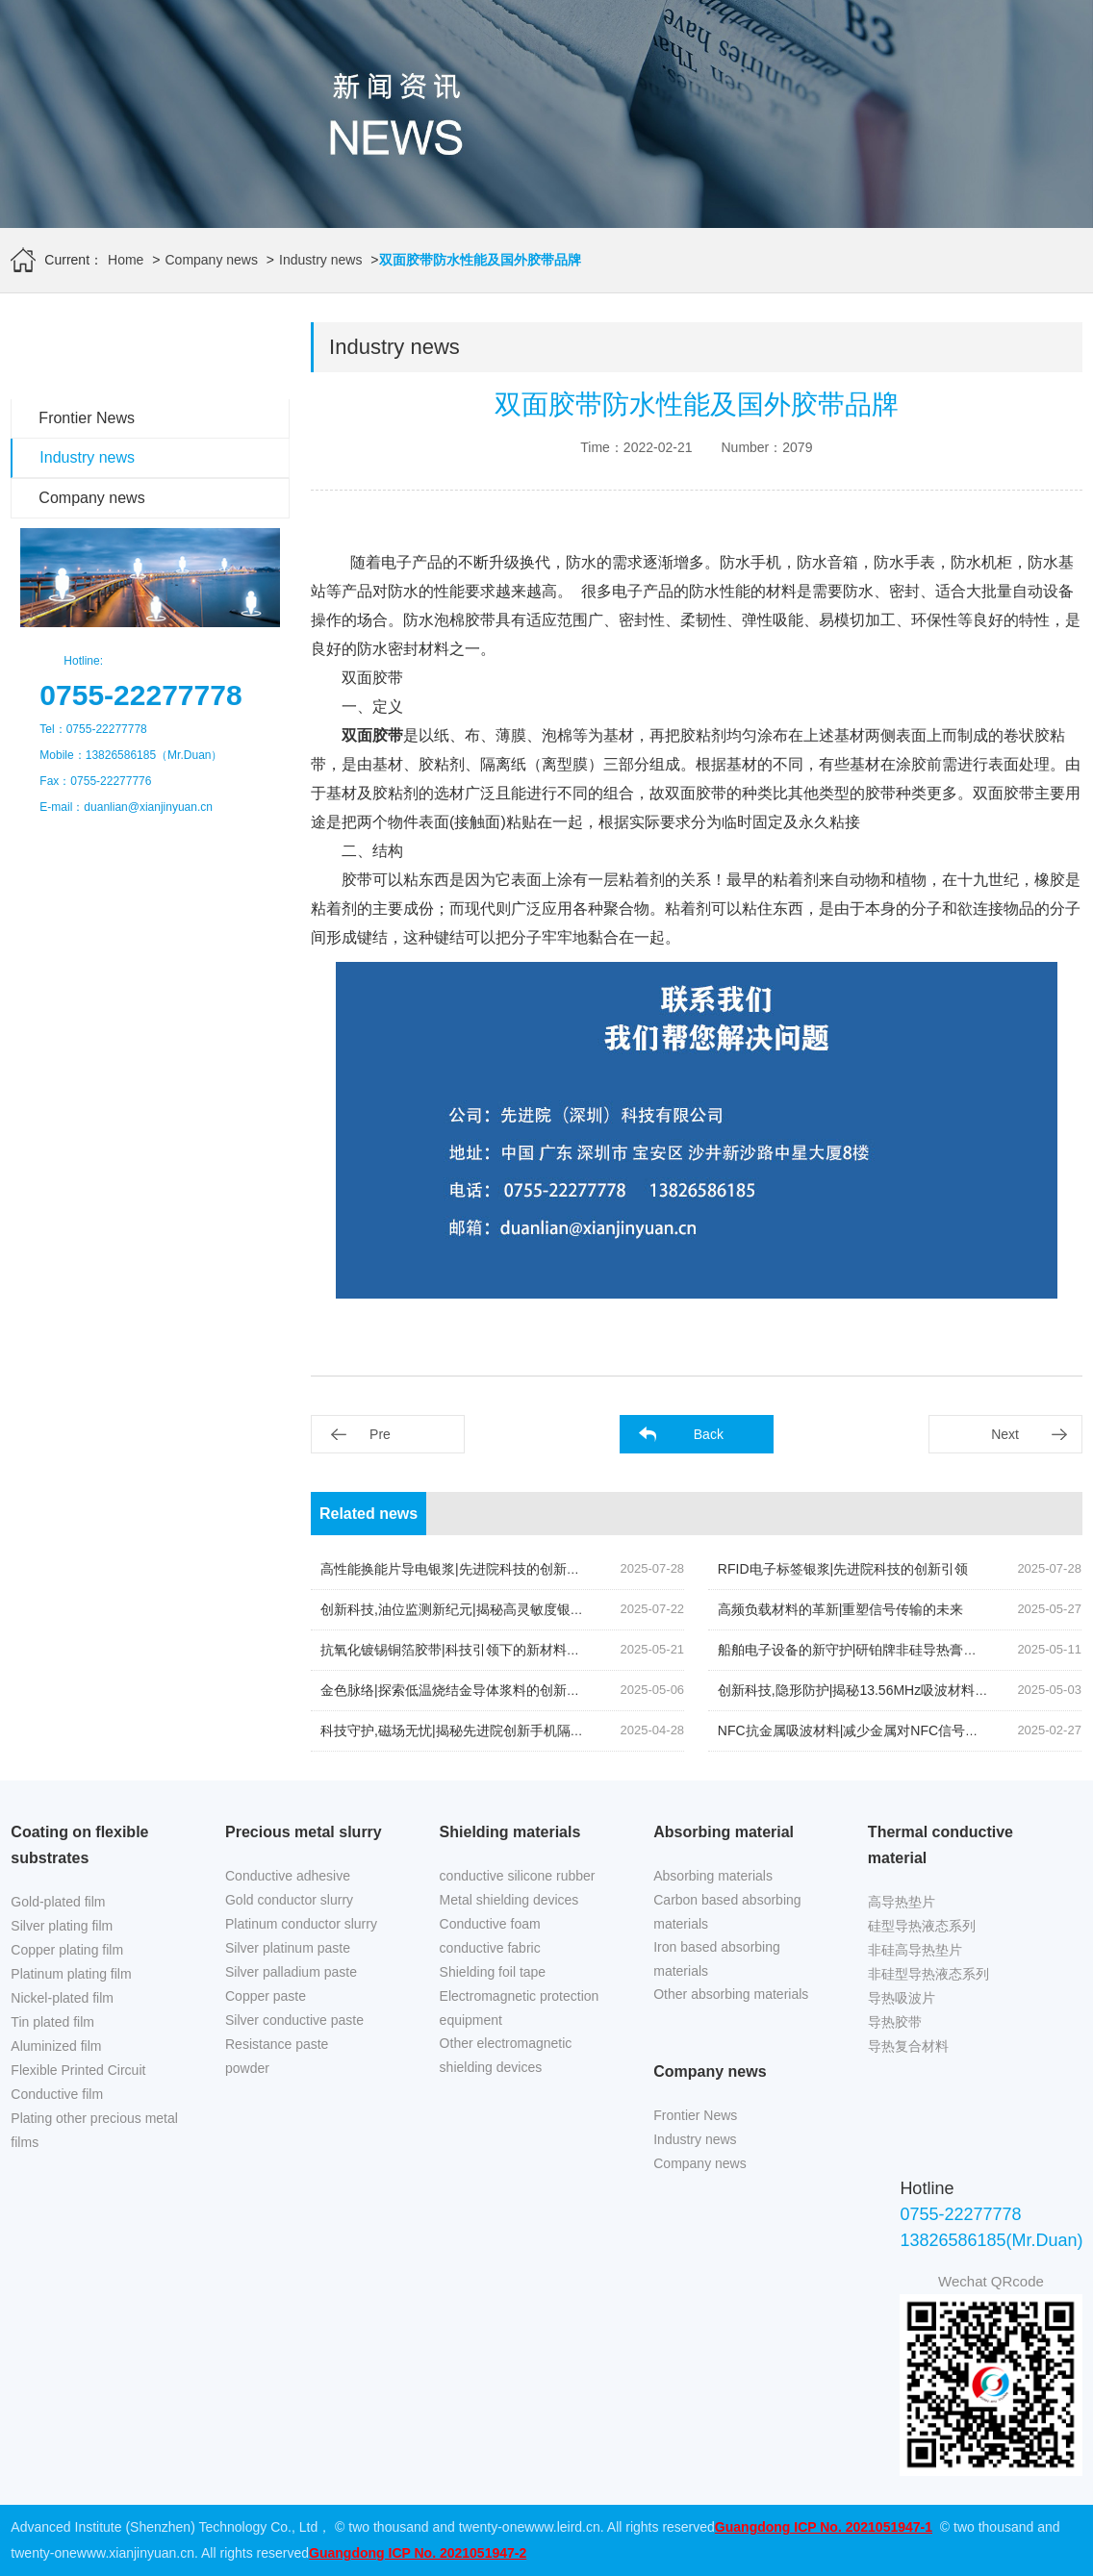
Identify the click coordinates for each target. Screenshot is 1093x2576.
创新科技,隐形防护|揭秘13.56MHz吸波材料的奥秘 (866, 1690)
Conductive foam (490, 1924)
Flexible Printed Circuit (78, 2070)
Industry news (320, 259)
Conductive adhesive (287, 1875)
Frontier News (86, 418)
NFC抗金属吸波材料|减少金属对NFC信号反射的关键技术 (888, 1730)
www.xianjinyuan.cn (135, 2553)
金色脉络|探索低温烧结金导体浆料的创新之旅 (457, 1690)
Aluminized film (56, 2046)
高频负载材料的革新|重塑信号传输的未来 (841, 1609)
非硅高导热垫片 (915, 1949)
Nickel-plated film (62, 1998)
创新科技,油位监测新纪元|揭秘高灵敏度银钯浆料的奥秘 (485, 1609)
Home (125, 259)
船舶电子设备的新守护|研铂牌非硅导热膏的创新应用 (874, 1649)
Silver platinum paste (287, 1948)
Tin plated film (52, 2022)
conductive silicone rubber (518, 1875)
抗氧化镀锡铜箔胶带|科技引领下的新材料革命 (457, 1649)
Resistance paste (276, 2044)
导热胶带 (895, 2022)
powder (247, 2068)
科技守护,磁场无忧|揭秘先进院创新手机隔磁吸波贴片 (479, 1730)
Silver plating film (62, 1925)
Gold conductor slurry (289, 1899)
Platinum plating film (71, 1974)
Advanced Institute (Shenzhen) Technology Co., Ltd (164, 2527)
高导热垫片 (901, 1901)
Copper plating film (67, 1949)
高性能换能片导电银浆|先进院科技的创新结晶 (457, 1569)
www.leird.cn (562, 2527)
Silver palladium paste (291, 1972)
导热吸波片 (901, 1998)
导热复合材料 (908, 2046)
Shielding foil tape (493, 1972)
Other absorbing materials (730, 1994)
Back (709, 1434)
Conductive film (57, 2094)
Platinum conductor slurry (301, 1924)
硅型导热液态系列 (922, 1925)
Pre (380, 1434)
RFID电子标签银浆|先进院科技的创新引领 (843, 1569)
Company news (211, 259)
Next (1005, 1434)
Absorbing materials (713, 1875)
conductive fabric (490, 1948)
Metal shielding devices (509, 1899)
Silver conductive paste (294, 2020)
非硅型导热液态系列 (928, 1974)
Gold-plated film (58, 1901)
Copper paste (265, 1996)
